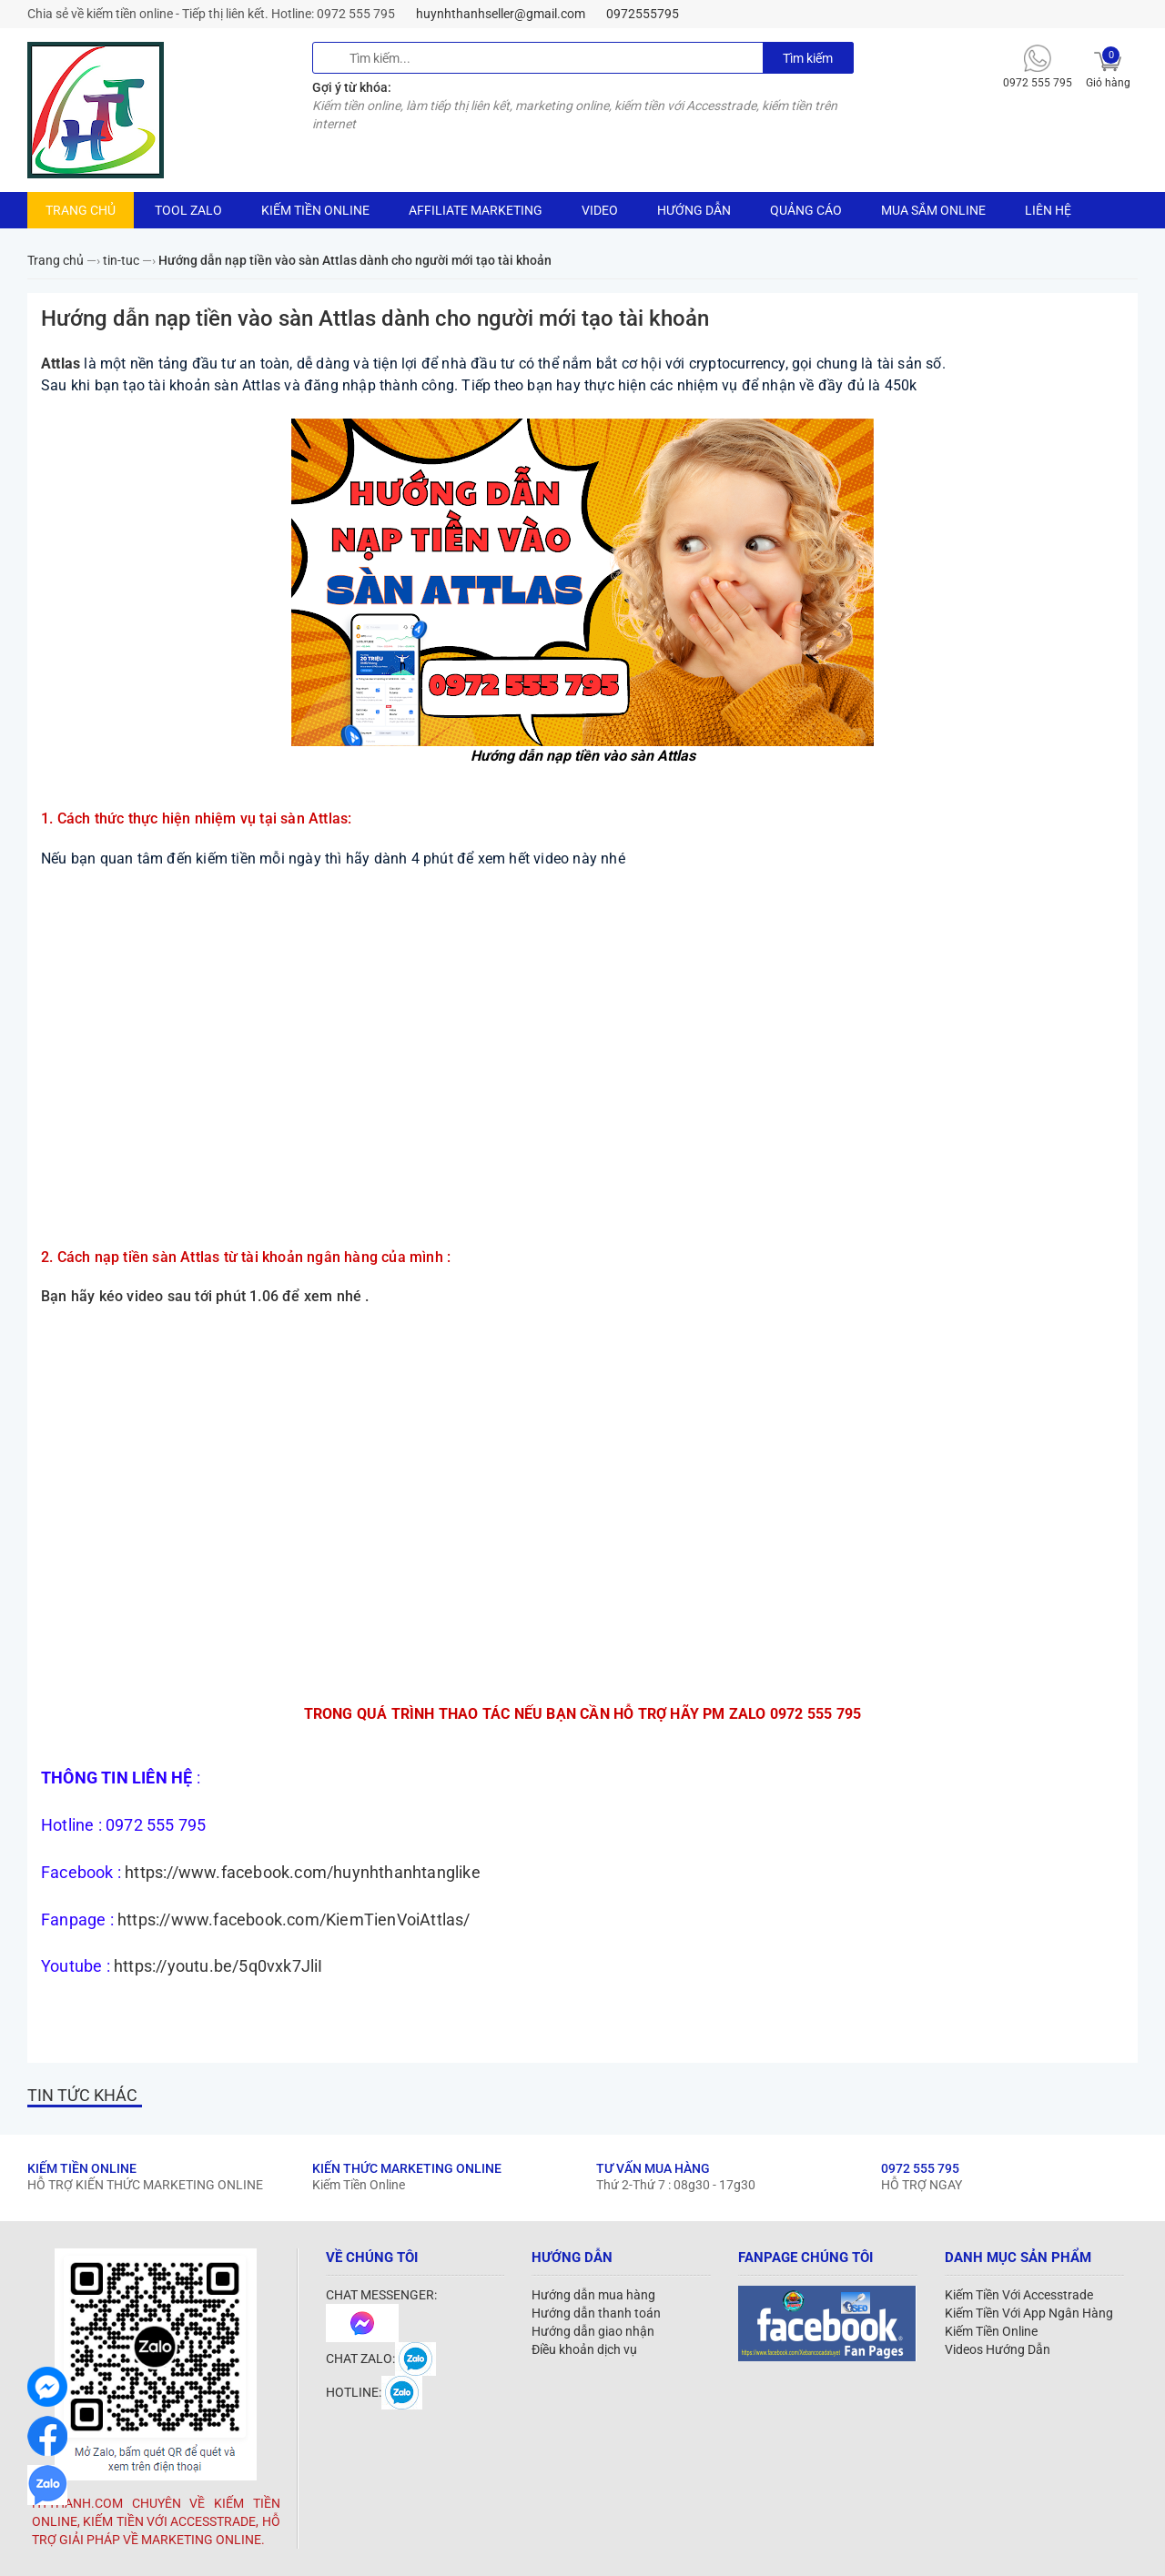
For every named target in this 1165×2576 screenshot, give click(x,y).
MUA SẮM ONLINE (933, 210)
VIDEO (600, 210)
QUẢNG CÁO (806, 210)
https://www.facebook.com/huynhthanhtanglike (303, 1872)
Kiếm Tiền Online (991, 2331)
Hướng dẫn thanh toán (596, 2313)
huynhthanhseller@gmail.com (500, 13)
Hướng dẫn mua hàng (593, 2295)
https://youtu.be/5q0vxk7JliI (218, 1965)
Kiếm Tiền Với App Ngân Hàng (1029, 2313)
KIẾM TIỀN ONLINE (315, 210)
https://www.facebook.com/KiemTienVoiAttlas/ (294, 1919)
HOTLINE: (374, 2392)
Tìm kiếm (808, 58)
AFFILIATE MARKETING (475, 210)
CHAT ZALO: (381, 2358)
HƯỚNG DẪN (694, 210)
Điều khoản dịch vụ (584, 2349)
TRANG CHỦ (81, 210)
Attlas (60, 363)
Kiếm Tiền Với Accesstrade (1019, 2295)
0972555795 (642, 13)
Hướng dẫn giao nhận (593, 2331)
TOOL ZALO (188, 210)
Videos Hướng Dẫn (997, 2349)
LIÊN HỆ (1048, 210)
